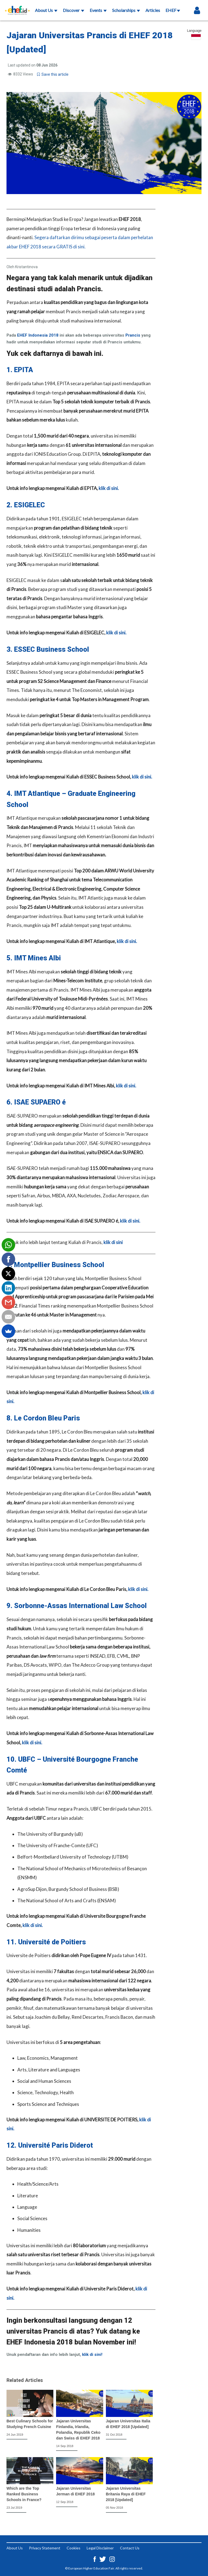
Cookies (73, 2548)
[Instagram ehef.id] (112, 2558)
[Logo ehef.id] (17, 7)
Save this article (53, 74)
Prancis (132, 335)
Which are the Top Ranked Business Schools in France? (23, 2494)
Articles (152, 10)
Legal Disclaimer (100, 2548)
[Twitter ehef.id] (103, 2558)
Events (98, 10)
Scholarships (126, 10)
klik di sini (113, 1242)
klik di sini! (92, 2354)
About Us (46, 10)
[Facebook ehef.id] (95, 2558)
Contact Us (129, 2548)
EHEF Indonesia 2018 (37, 335)
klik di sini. (109, 488)
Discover (73, 10)
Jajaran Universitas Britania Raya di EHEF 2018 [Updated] (126, 2494)
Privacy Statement (44, 2548)
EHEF (172, 10)
